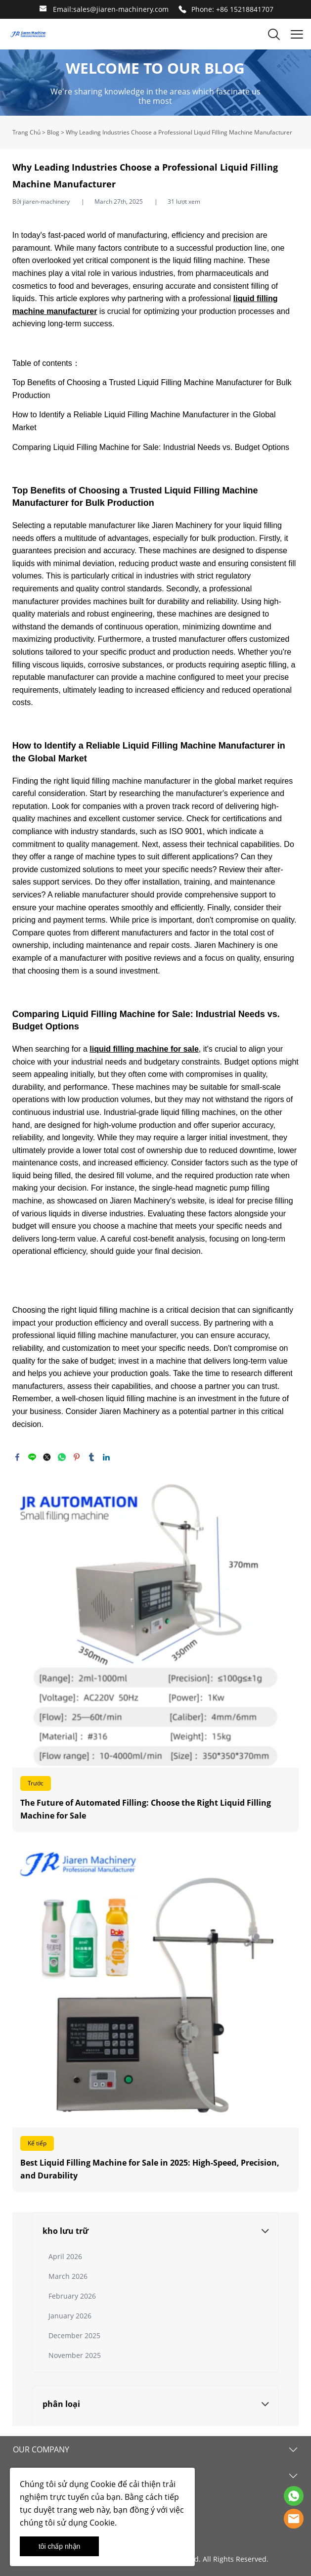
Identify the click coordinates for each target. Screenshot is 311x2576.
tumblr (91, 1457)
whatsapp (62, 1457)
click (155, 82)
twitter (47, 1457)
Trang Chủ (26, 132)
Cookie (103, 2484)
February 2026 (72, 2296)
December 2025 (74, 2335)
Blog (53, 132)
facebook (17, 1457)
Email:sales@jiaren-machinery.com (111, 9)
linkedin (106, 1457)
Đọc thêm (155, 1656)
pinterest (77, 1457)
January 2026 (69, 2315)
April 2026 (65, 2256)
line (32, 1457)
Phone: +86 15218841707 (232, 9)
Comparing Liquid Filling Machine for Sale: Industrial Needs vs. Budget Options (150, 447)
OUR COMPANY (41, 2449)
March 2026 (68, 2276)
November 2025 (74, 2355)
